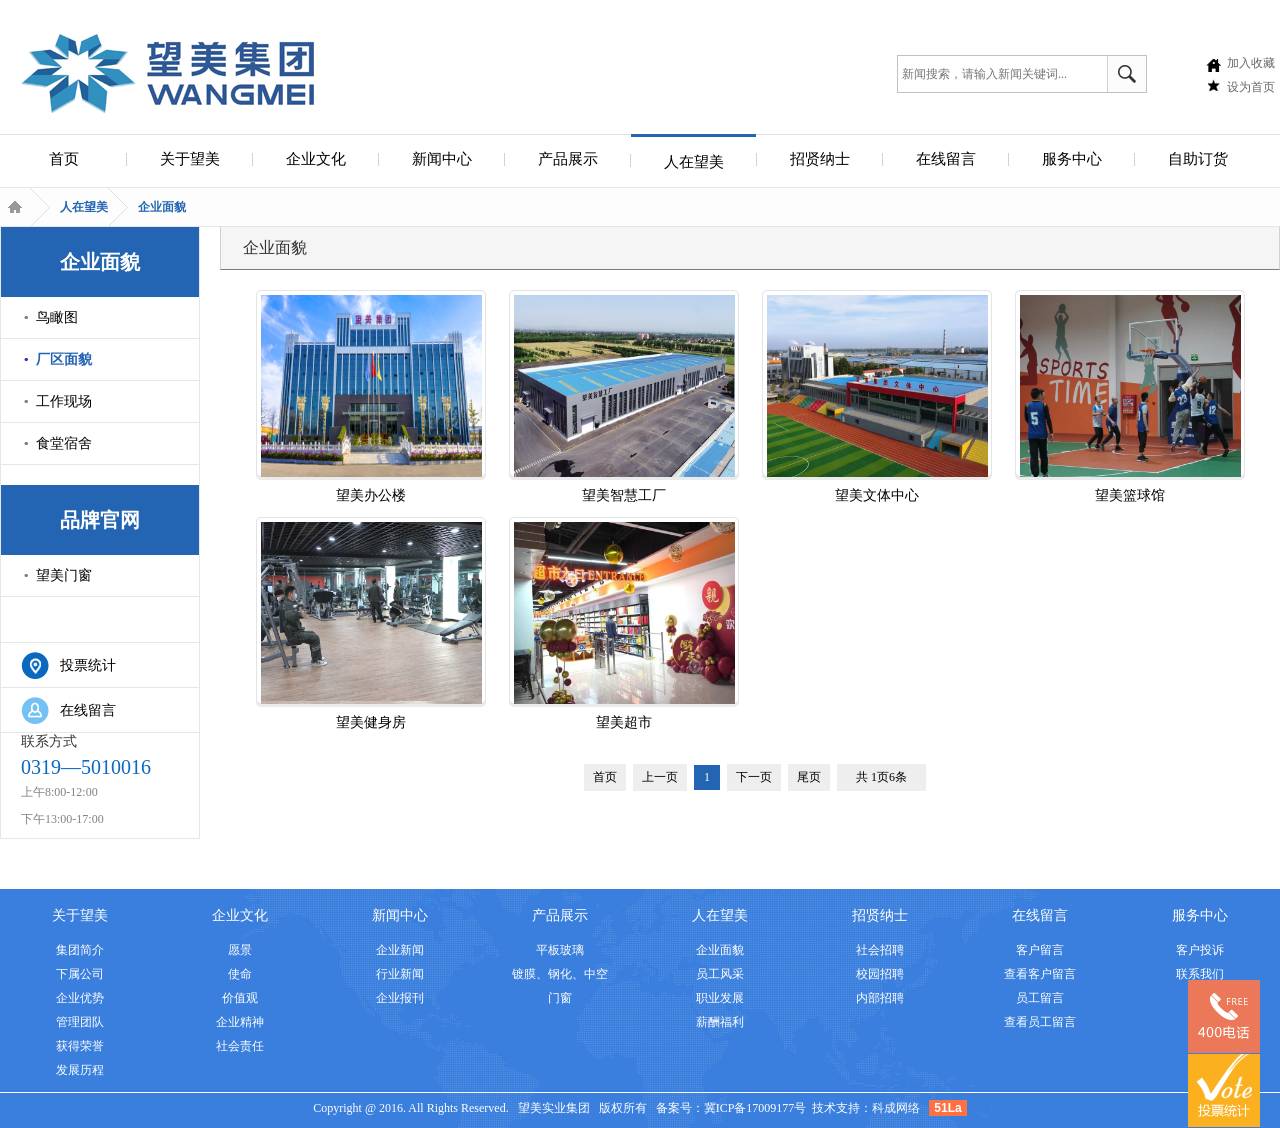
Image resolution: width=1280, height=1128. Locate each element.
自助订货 (1198, 159)
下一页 (754, 777)
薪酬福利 (720, 1022)
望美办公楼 (371, 399)
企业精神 (240, 1022)
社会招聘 (880, 950)
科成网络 (896, 1108)
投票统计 (88, 665)
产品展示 (568, 159)
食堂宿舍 (64, 443)
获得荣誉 (80, 1046)
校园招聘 (880, 974)
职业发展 (720, 998)
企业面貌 (162, 207)
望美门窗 (64, 575)
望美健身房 (371, 626)
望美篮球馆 (1130, 399)
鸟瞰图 (57, 317)
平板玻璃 (560, 950)
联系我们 (1200, 974)
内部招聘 (880, 998)
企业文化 (316, 159)
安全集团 (167, 71)
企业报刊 (400, 998)
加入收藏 (1251, 63)
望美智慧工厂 (624, 399)
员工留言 (1040, 998)
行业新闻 (400, 974)
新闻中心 (442, 159)
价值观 (240, 998)
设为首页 (1251, 87)
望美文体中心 (877, 399)
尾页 (809, 777)
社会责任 (240, 1046)
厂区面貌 (64, 359)
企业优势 (80, 998)
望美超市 (624, 626)
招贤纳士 (820, 159)
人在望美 (694, 162)
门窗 (560, 998)
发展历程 (80, 1070)
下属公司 (80, 974)
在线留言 (946, 159)
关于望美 (190, 159)
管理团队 (80, 1022)
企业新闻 (400, 950)
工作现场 (64, 401)
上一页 (660, 777)
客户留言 (1040, 950)
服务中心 (1072, 159)
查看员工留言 (1040, 1022)
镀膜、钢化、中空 (560, 974)
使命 (240, 974)
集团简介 (80, 950)
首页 (64, 159)
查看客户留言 (1040, 974)
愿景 (240, 950)
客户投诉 (1200, 950)
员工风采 (720, 974)
